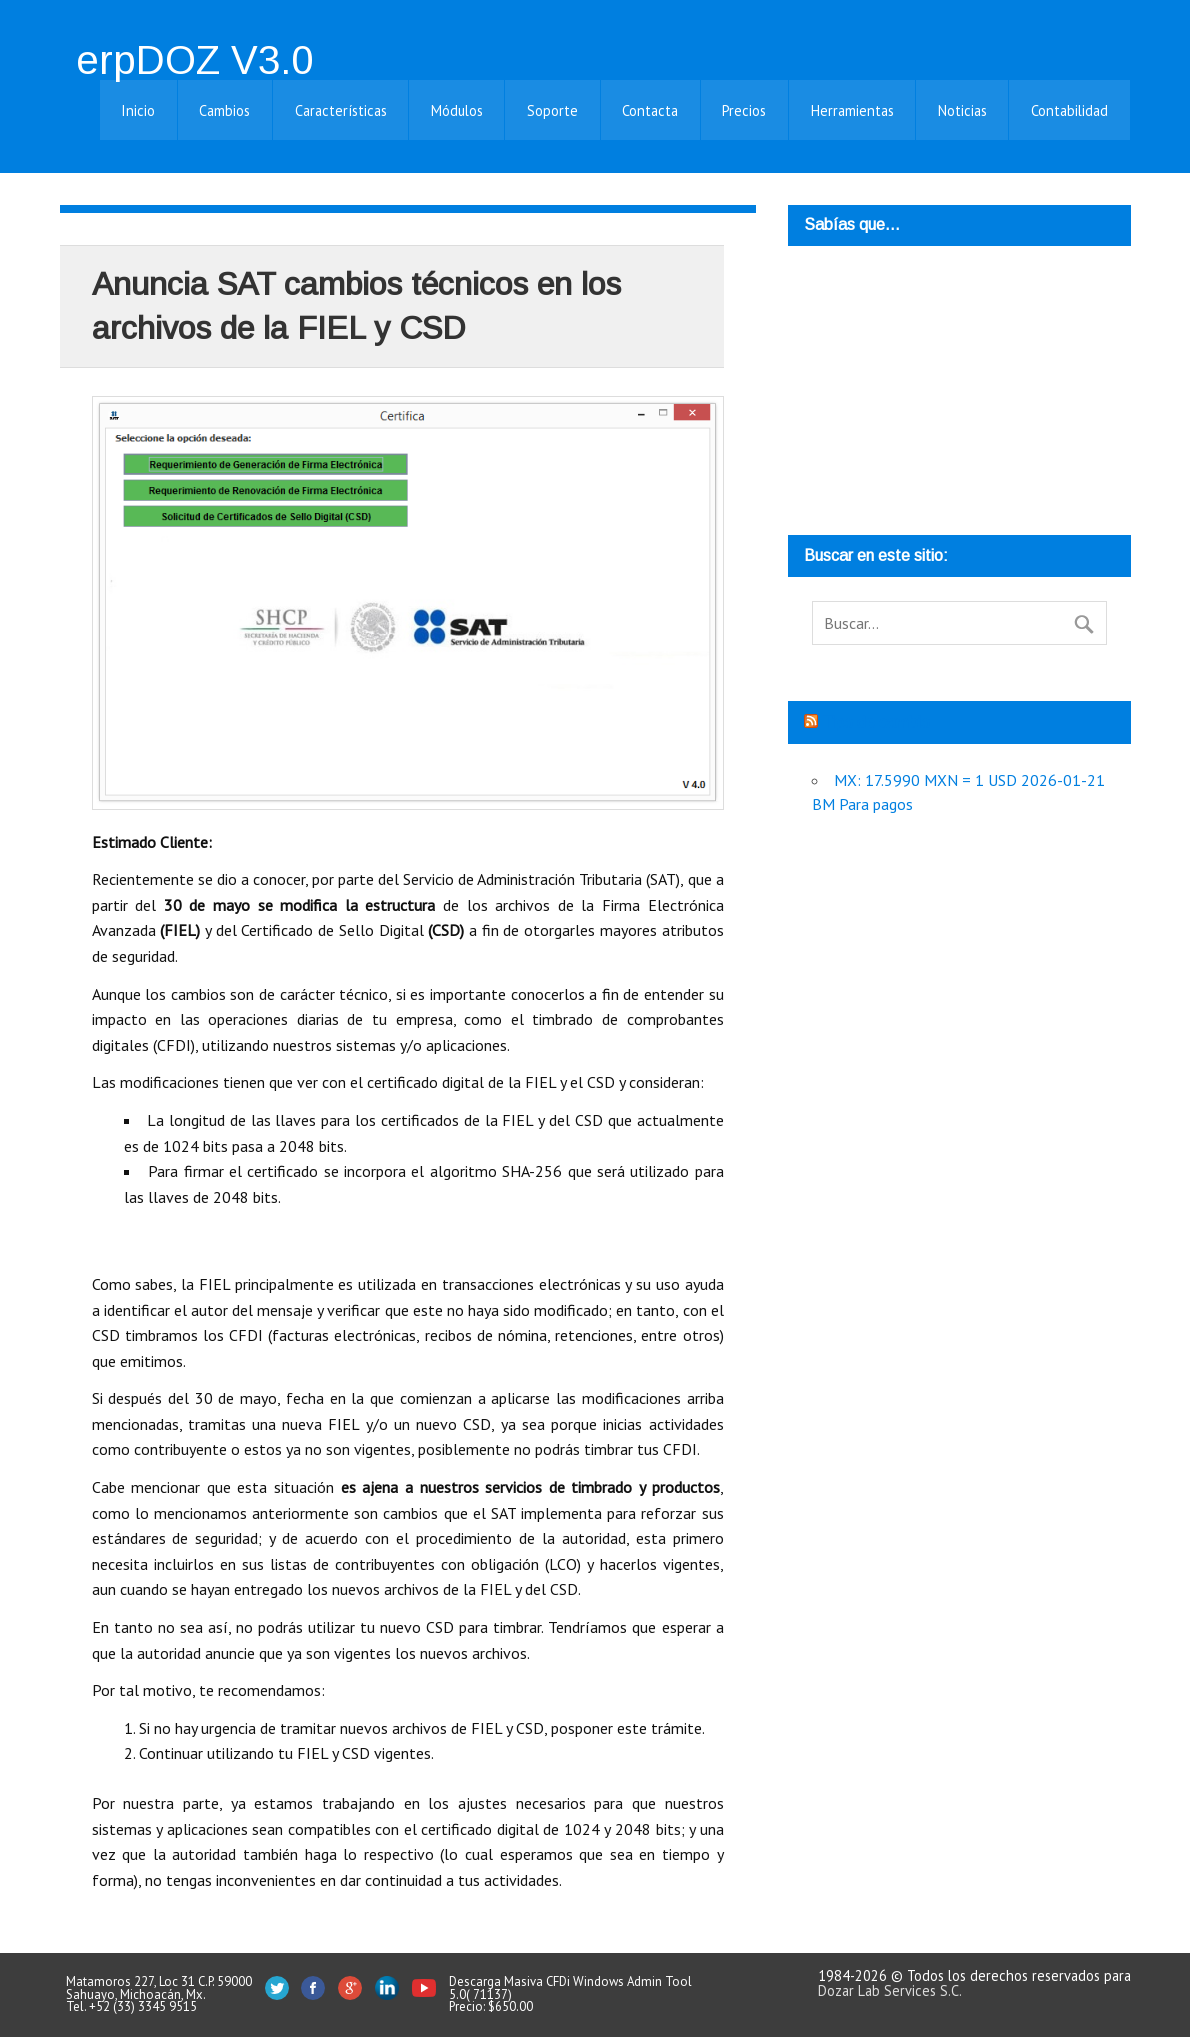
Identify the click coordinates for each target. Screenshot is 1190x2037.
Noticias (962, 110)
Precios (744, 110)
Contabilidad (1069, 110)
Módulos (457, 110)
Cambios (224, 110)
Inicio (138, 110)
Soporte (552, 110)
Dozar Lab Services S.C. (890, 1990)
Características (341, 110)
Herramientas (852, 110)
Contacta (650, 110)
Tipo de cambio (876, 722)
